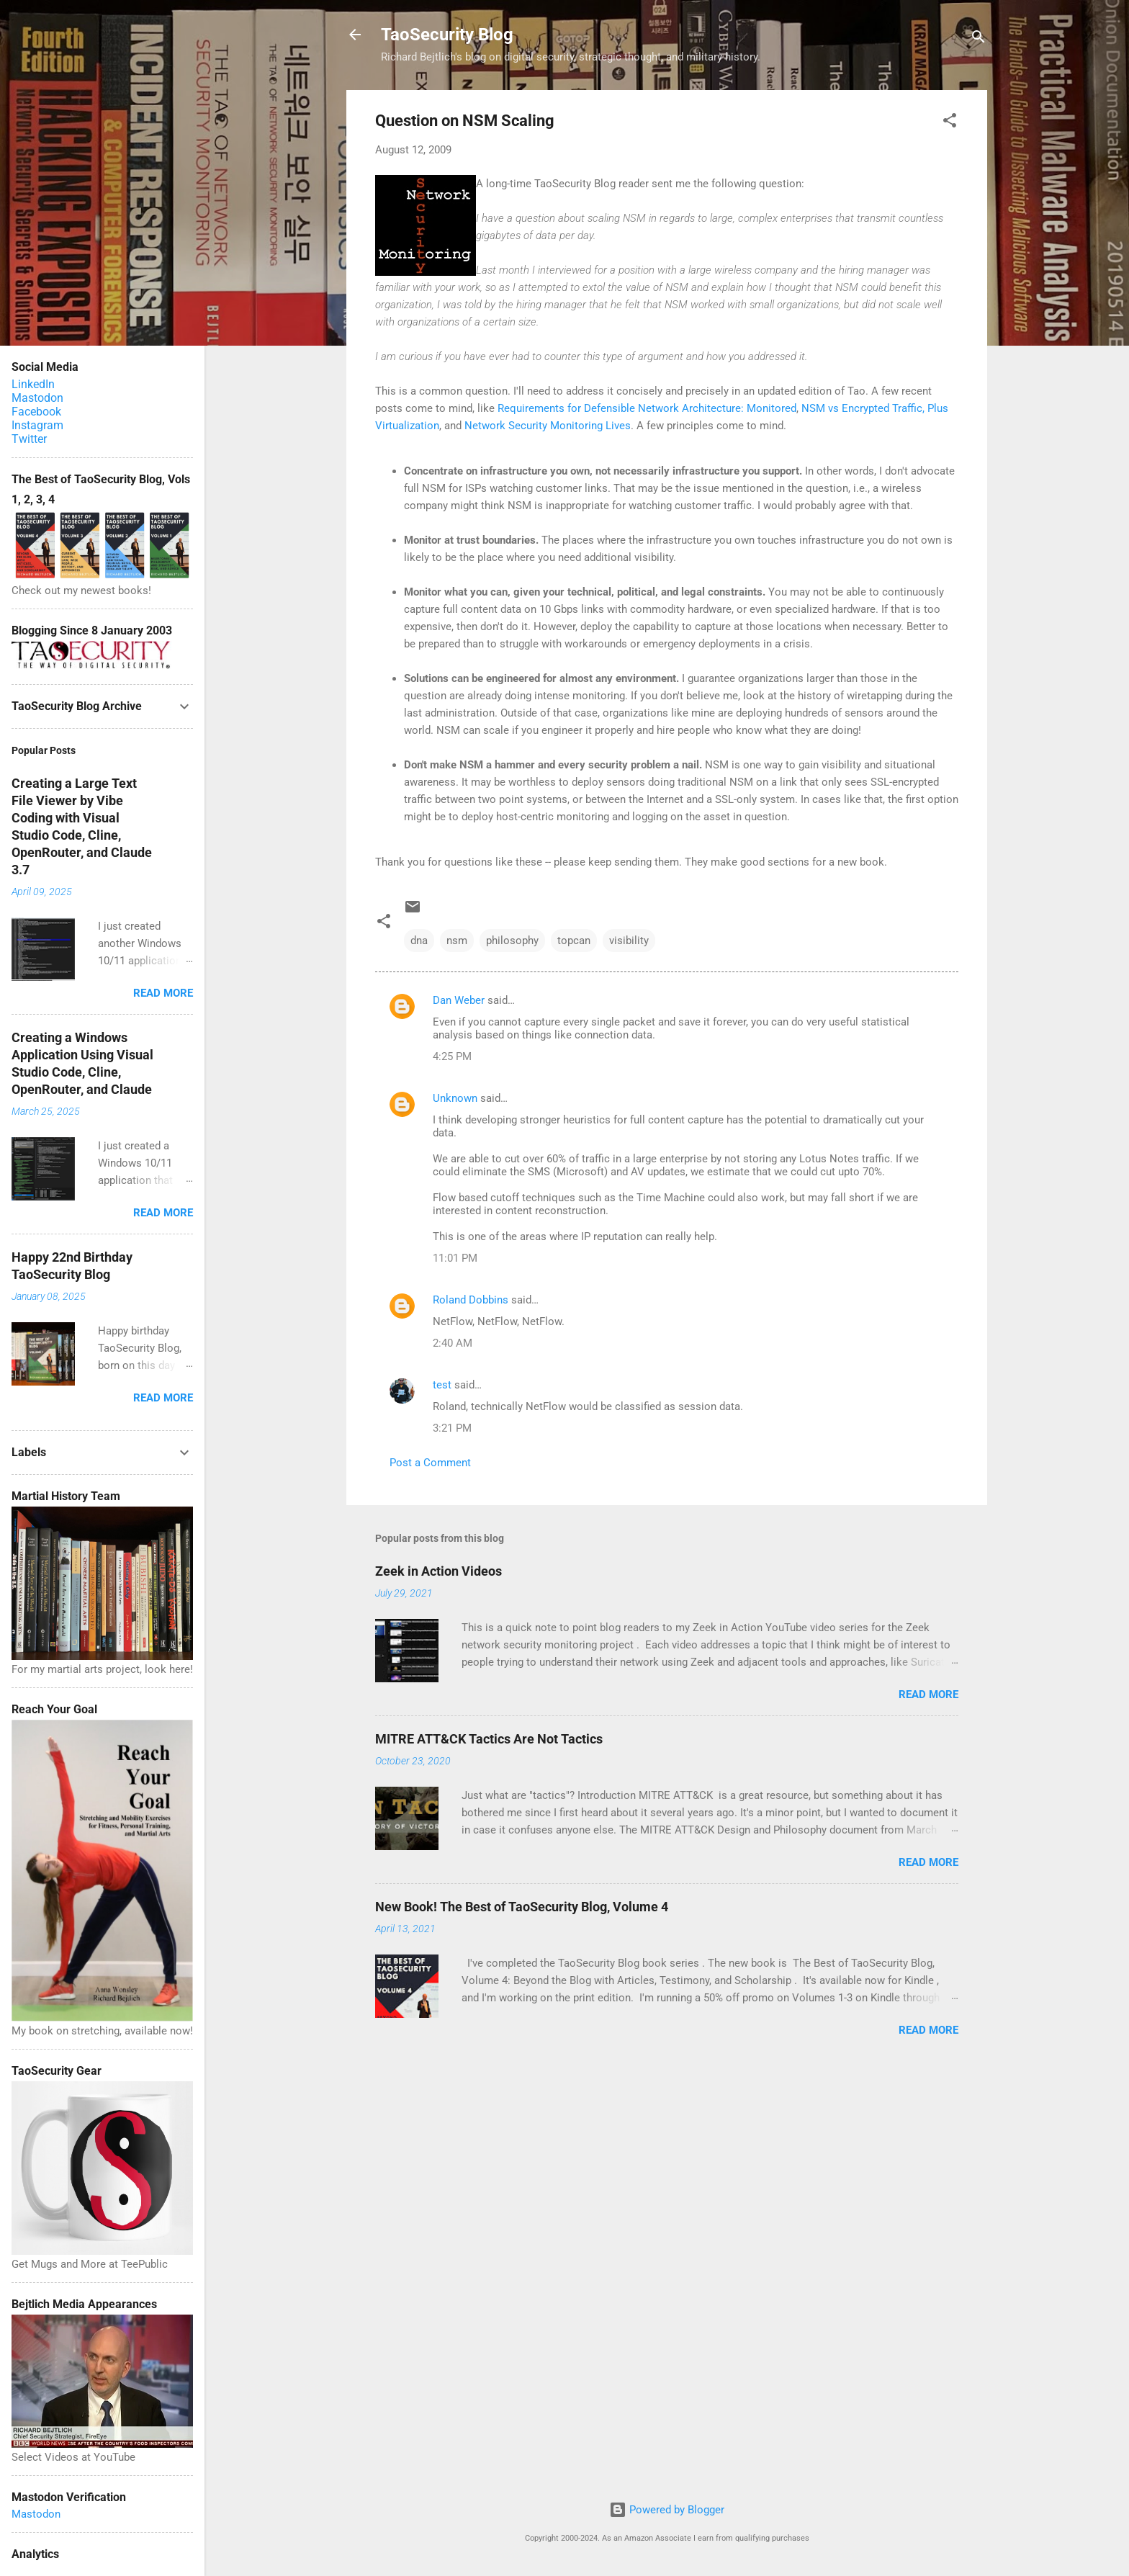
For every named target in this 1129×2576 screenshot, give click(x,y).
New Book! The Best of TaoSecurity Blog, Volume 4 (521, 1906)
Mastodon (37, 398)
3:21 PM (452, 1428)
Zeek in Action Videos (438, 1571)
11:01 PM (455, 1258)
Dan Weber (459, 1000)
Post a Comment (430, 1462)
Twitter (29, 439)
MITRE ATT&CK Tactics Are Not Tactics (489, 1738)
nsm (456, 940)
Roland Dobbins (470, 1299)
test (442, 1384)
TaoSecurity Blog (447, 34)
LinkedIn (33, 384)
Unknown (455, 1098)
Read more (928, 1694)
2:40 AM (452, 1343)
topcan (573, 940)
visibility (629, 940)
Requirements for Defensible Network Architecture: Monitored (647, 408)
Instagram (37, 425)
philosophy (512, 940)
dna (419, 940)
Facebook (36, 411)
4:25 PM (452, 1056)
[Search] (978, 39)
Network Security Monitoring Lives (547, 425)
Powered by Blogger (666, 2509)
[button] (949, 123)
